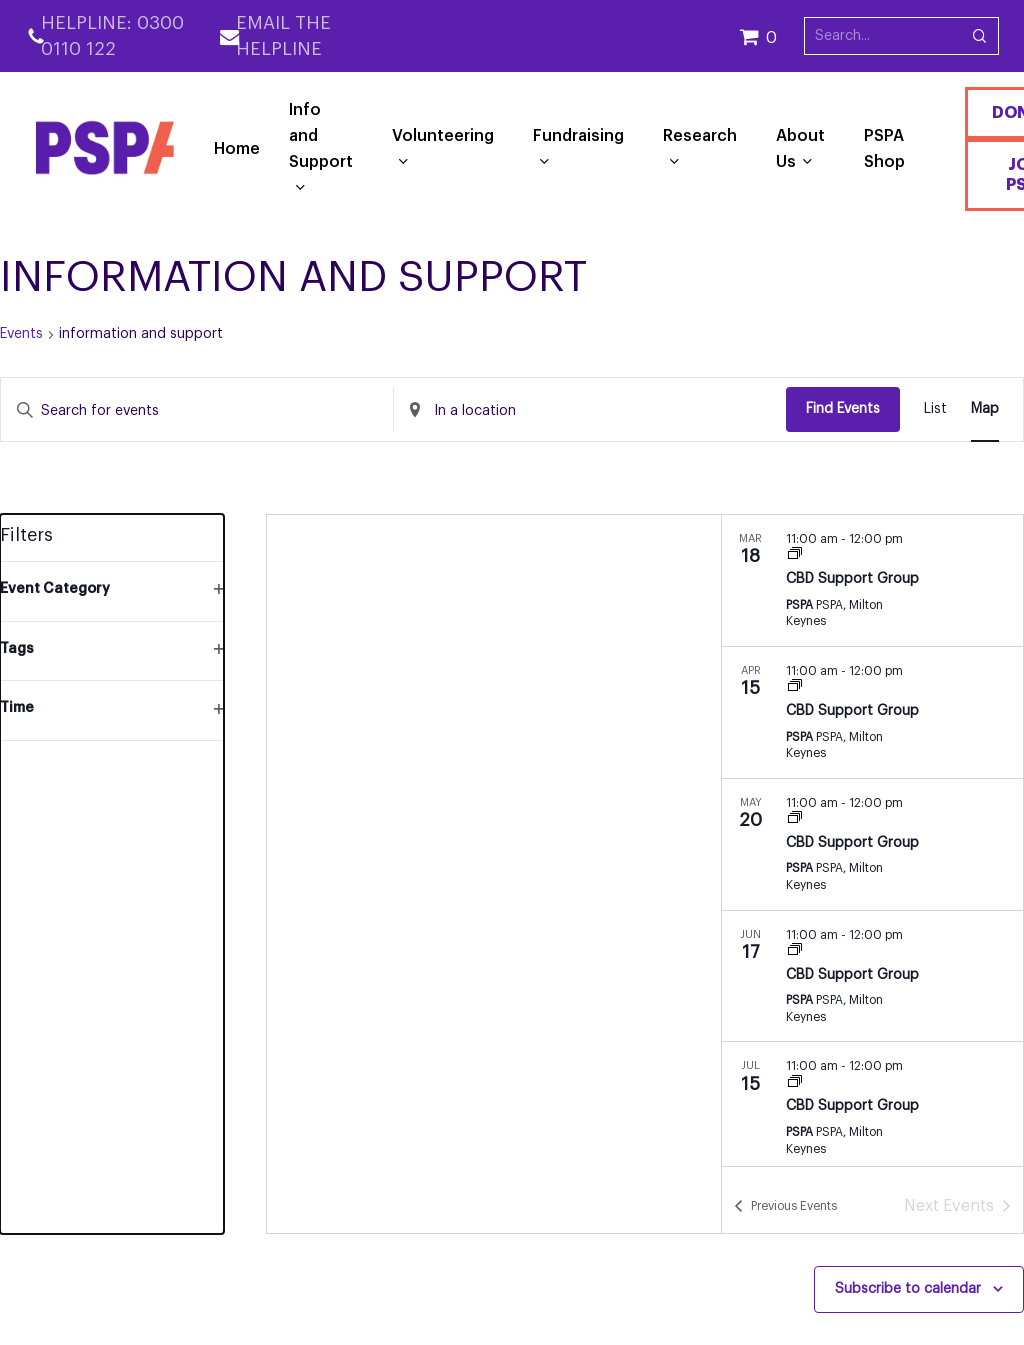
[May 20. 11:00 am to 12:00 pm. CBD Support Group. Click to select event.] (872, 844)
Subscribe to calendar (908, 1289)
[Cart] (771, 36)
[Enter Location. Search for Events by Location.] (590, 411)
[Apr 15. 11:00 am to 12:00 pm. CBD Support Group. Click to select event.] (872, 712)
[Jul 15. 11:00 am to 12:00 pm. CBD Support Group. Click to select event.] (872, 1107)
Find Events (843, 409)
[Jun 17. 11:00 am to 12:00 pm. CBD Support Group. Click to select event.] (872, 976)
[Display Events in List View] (935, 409)
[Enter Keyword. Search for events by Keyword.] (197, 411)
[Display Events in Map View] (985, 409)
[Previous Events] (785, 1206)
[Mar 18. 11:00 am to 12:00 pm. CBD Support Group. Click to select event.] (872, 580)
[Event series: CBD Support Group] (795, 555)
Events (21, 334)
